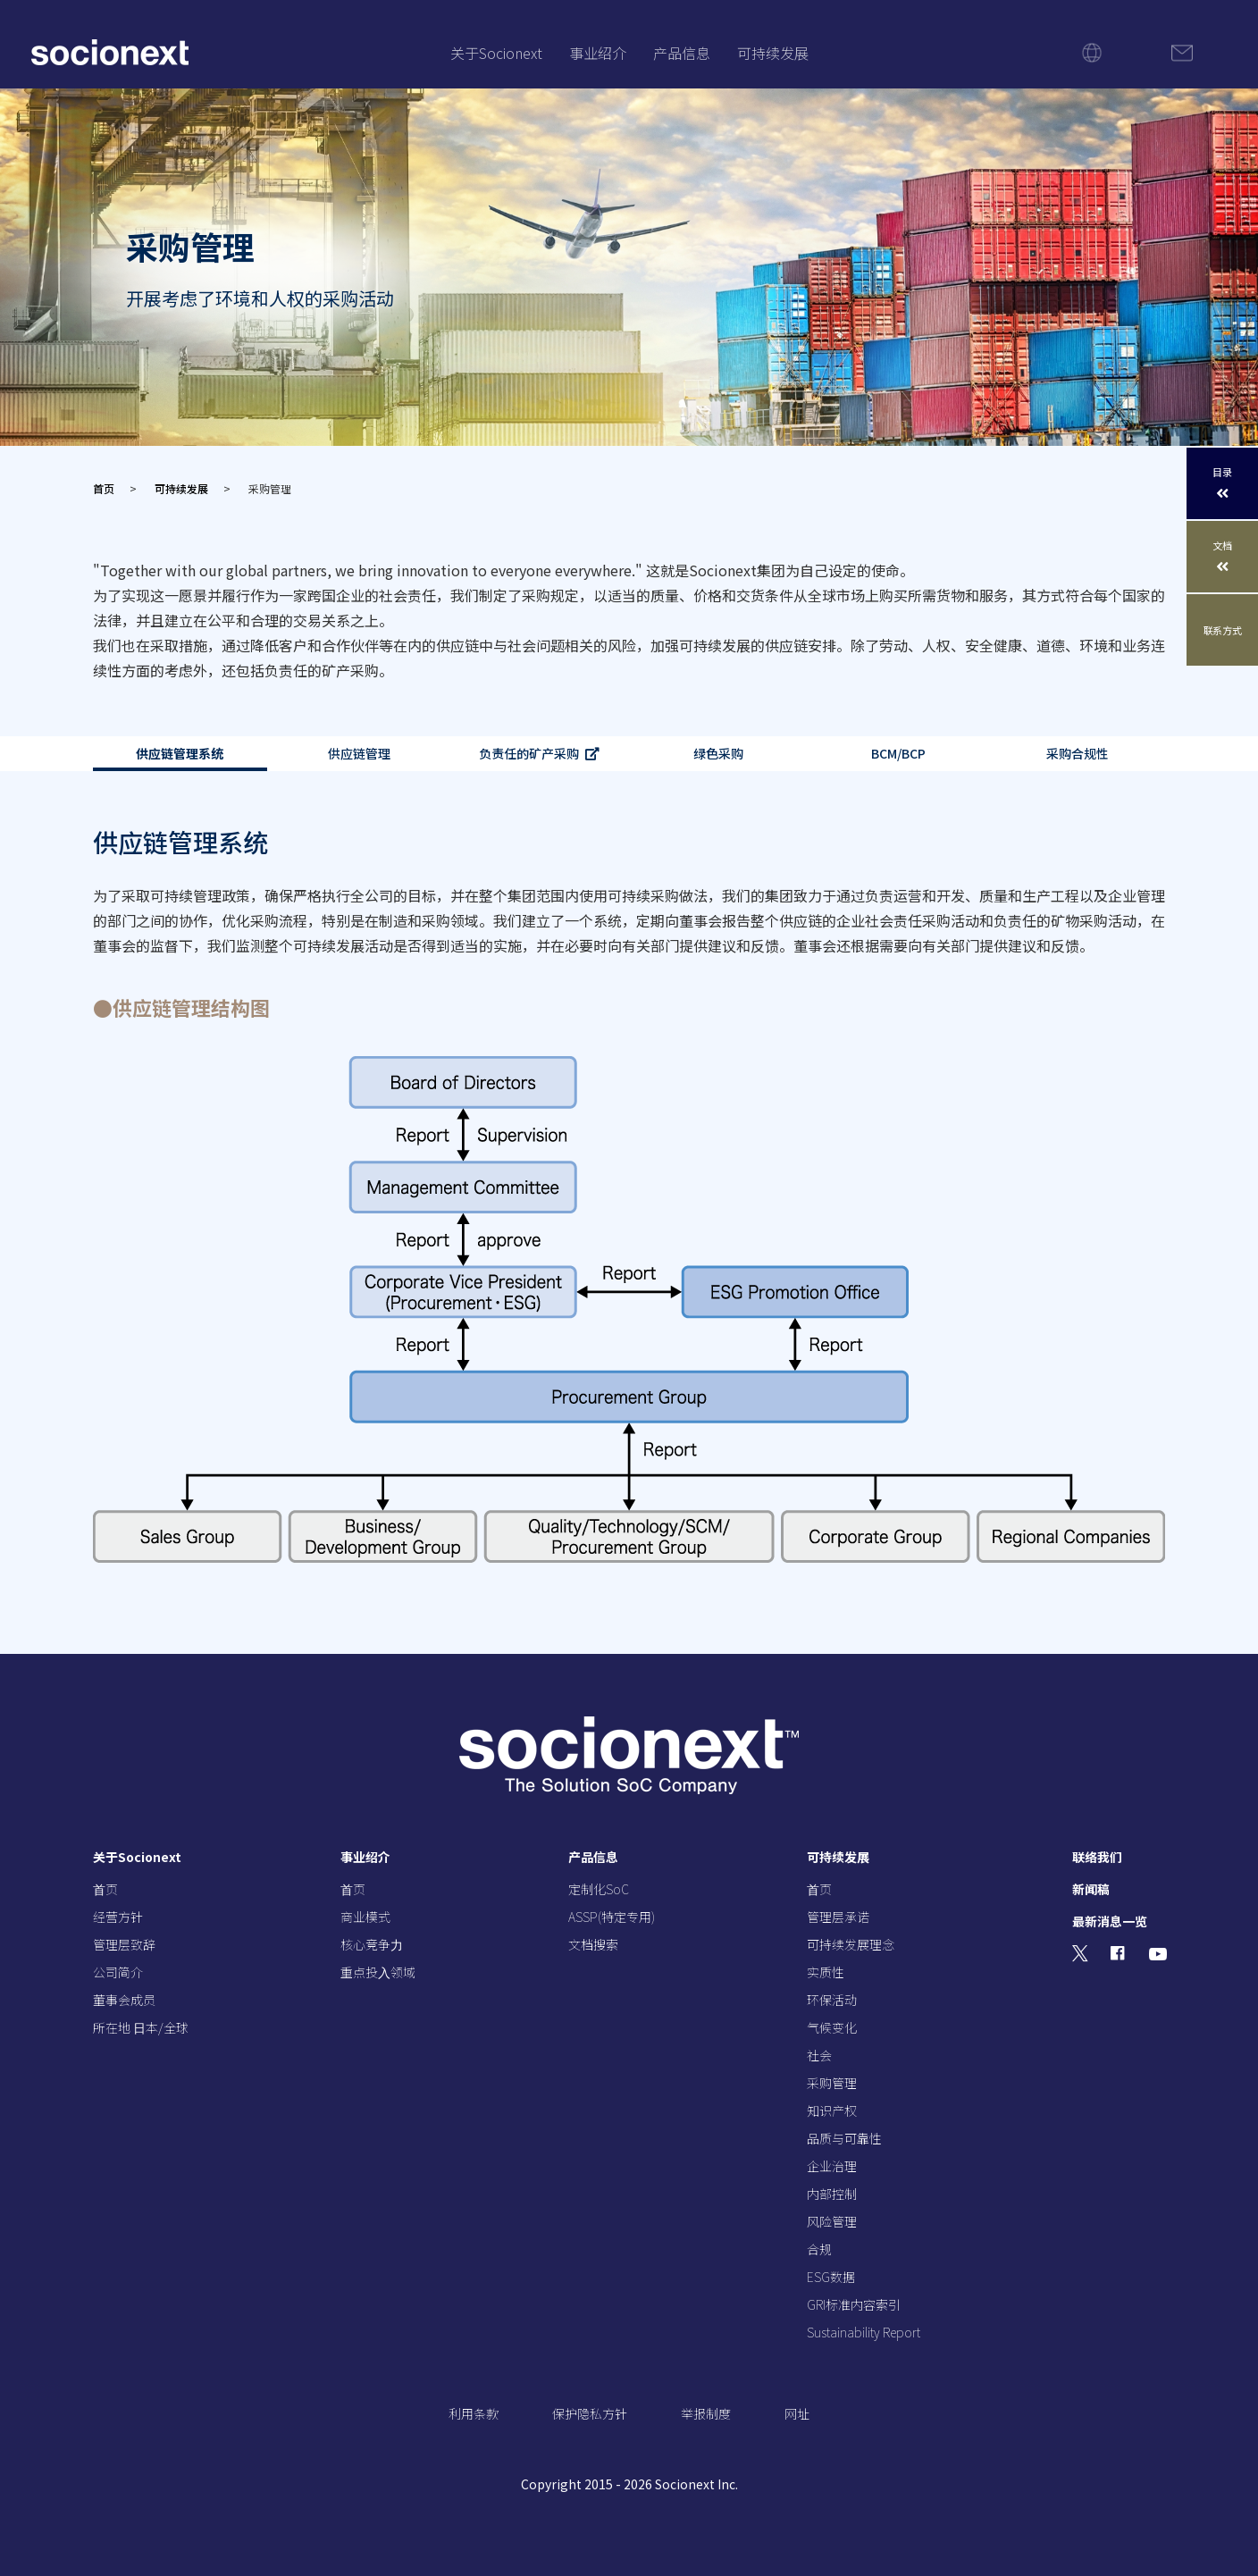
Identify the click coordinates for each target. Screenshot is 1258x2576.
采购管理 (832, 2083)
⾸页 (105, 1889)
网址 (796, 2413)
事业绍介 (597, 52)
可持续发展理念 (850, 1944)
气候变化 (832, 2027)
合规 (819, 2249)
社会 (819, 2055)
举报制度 (706, 2413)
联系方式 (1222, 630)
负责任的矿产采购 (529, 753)
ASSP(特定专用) (611, 1917)
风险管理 (832, 2221)
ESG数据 (831, 2277)
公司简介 (118, 1972)
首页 (103, 488)
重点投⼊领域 (377, 1972)
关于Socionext (496, 52)
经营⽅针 (118, 1917)
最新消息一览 (1109, 1921)
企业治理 (832, 2166)
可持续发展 (773, 52)
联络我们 (1097, 1857)
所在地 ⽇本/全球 (141, 2027)
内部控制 (832, 2194)
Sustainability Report (863, 2332)
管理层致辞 (124, 1944)
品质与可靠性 (844, 2138)
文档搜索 (593, 1944)
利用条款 (474, 2413)
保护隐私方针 (589, 2413)
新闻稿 (1091, 1889)
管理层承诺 (838, 1917)
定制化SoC (598, 1889)
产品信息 (681, 52)
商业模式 (365, 1917)
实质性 (825, 1972)
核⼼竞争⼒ (371, 1944)
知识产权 (832, 2110)
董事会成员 (124, 2000)
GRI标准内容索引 (854, 2304)
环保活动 (832, 2000)
